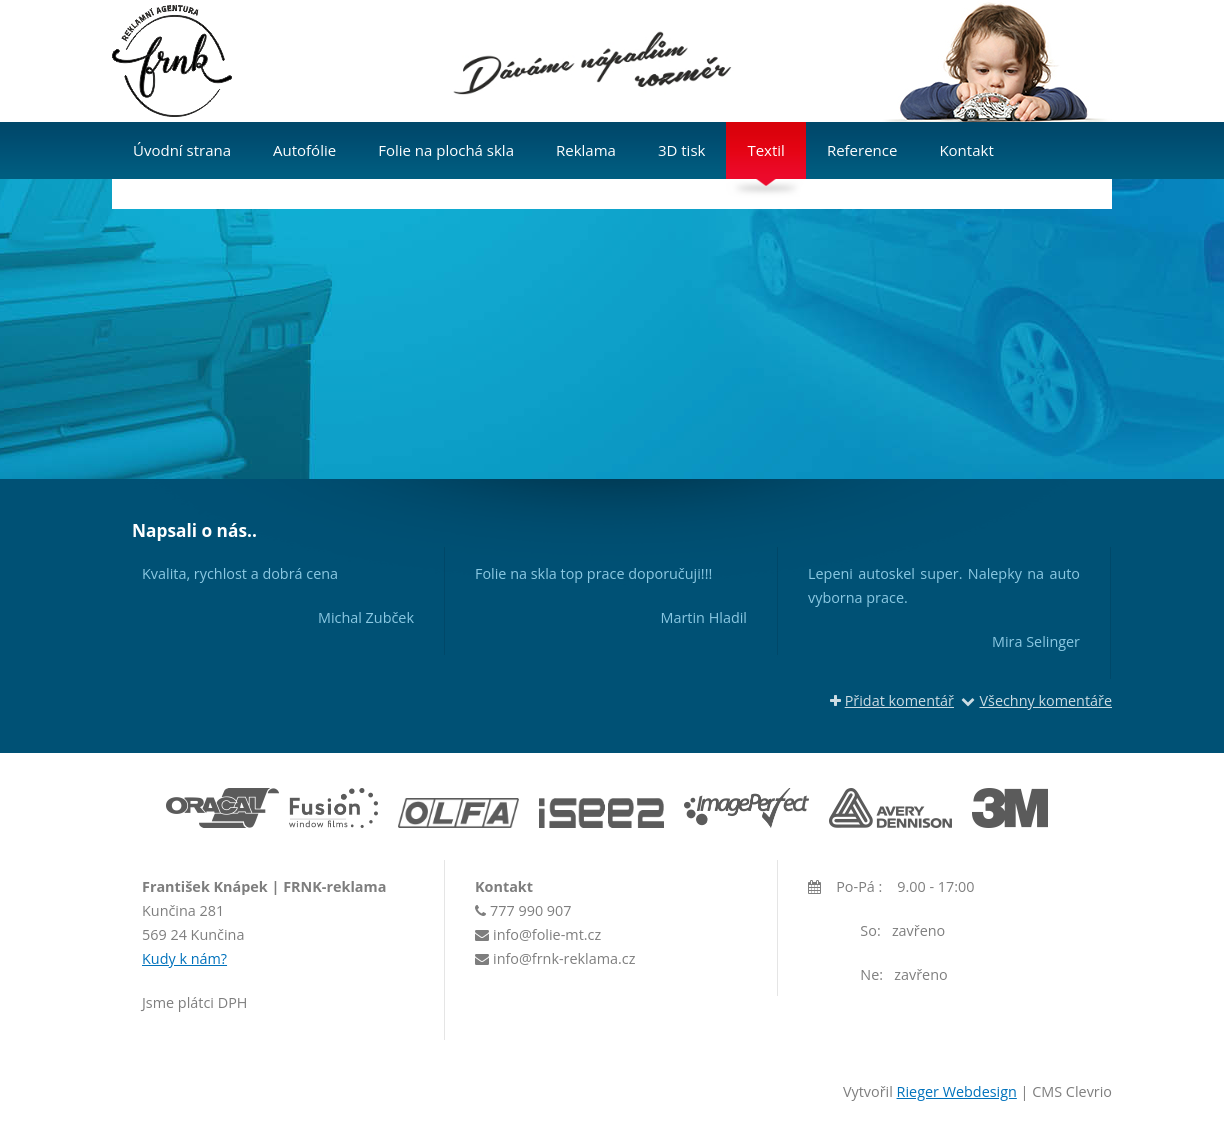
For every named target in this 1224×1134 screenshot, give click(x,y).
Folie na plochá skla (446, 150)
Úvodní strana (182, 150)
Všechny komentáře (1036, 700)
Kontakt (966, 150)
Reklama (586, 150)
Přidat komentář (892, 700)
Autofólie (304, 150)
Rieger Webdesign (957, 1091)
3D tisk (682, 150)
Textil (765, 150)
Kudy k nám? (184, 958)
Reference (862, 150)
